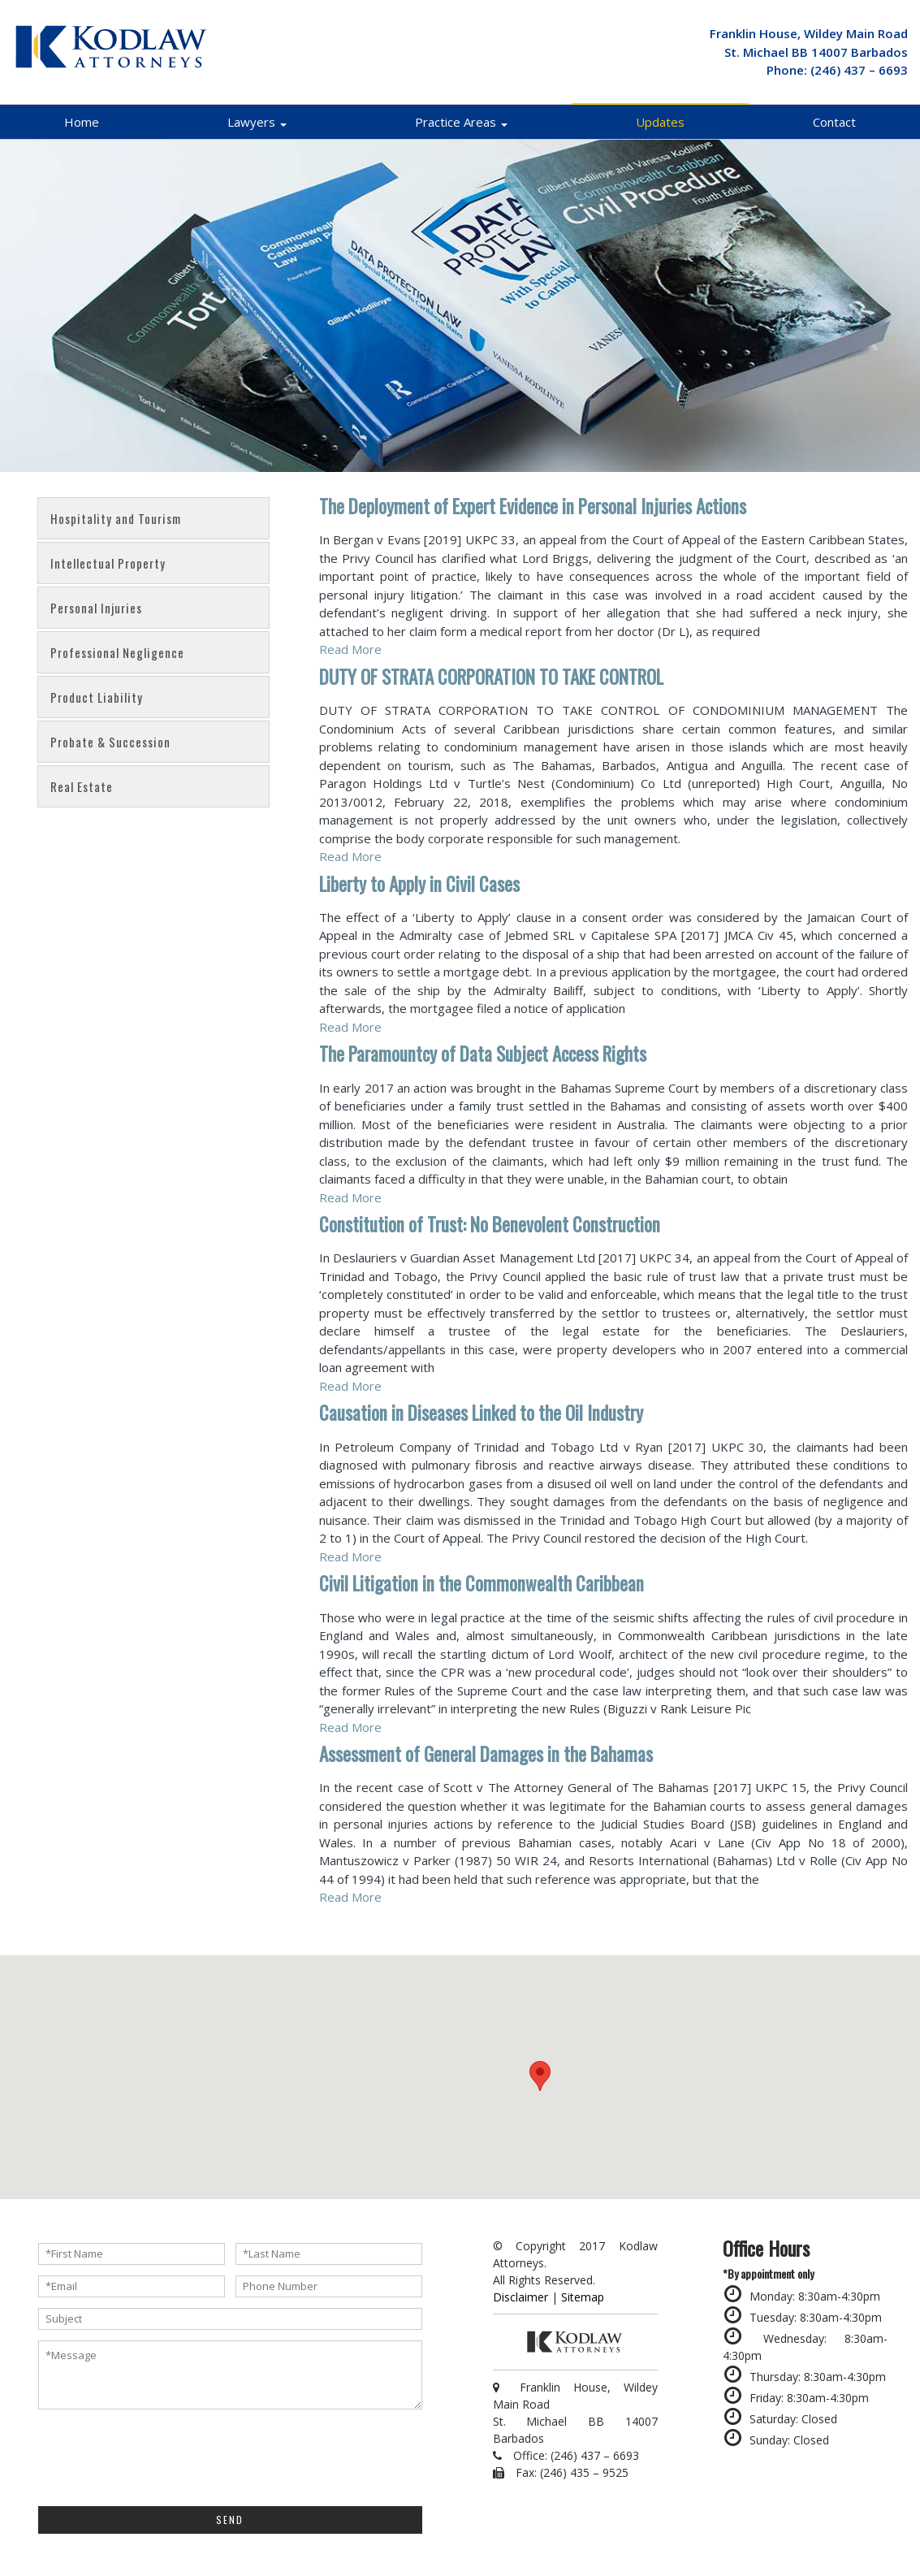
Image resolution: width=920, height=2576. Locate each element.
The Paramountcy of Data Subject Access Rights (482, 1053)
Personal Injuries (96, 608)
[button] (540, 2076)
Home (81, 122)
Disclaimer (520, 2297)
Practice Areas (461, 122)
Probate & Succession (110, 742)
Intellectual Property (108, 563)
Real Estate (81, 786)
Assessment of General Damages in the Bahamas (486, 1754)
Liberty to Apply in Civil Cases (419, 884)
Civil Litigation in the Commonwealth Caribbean (481, 1583)
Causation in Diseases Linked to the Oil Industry (481, 1413)
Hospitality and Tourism (115, 518)
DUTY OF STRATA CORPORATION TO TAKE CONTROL (491, 677)
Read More (350, 649)
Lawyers (257, 122)
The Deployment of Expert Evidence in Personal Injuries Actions (532, 506)
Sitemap (582, 2297)
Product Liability (96, 697)
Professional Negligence (117, 652)
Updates (660, 122)
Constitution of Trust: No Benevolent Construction (489, 1224)
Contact (834, 122)
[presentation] (161, 2455)
